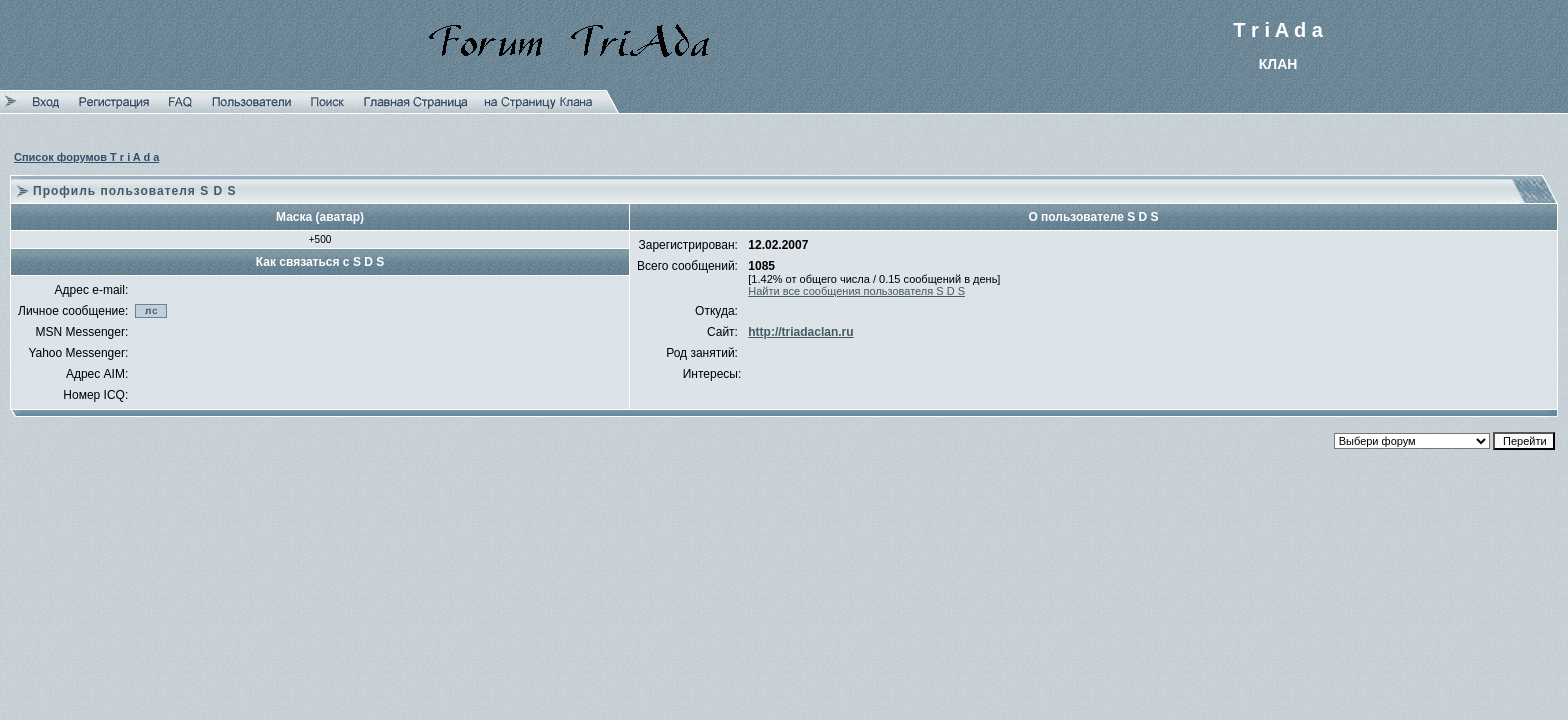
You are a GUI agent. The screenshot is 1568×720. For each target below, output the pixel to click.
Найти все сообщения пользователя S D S (856, 291)
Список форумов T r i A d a (86, 157)
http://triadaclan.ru (800, 332)
